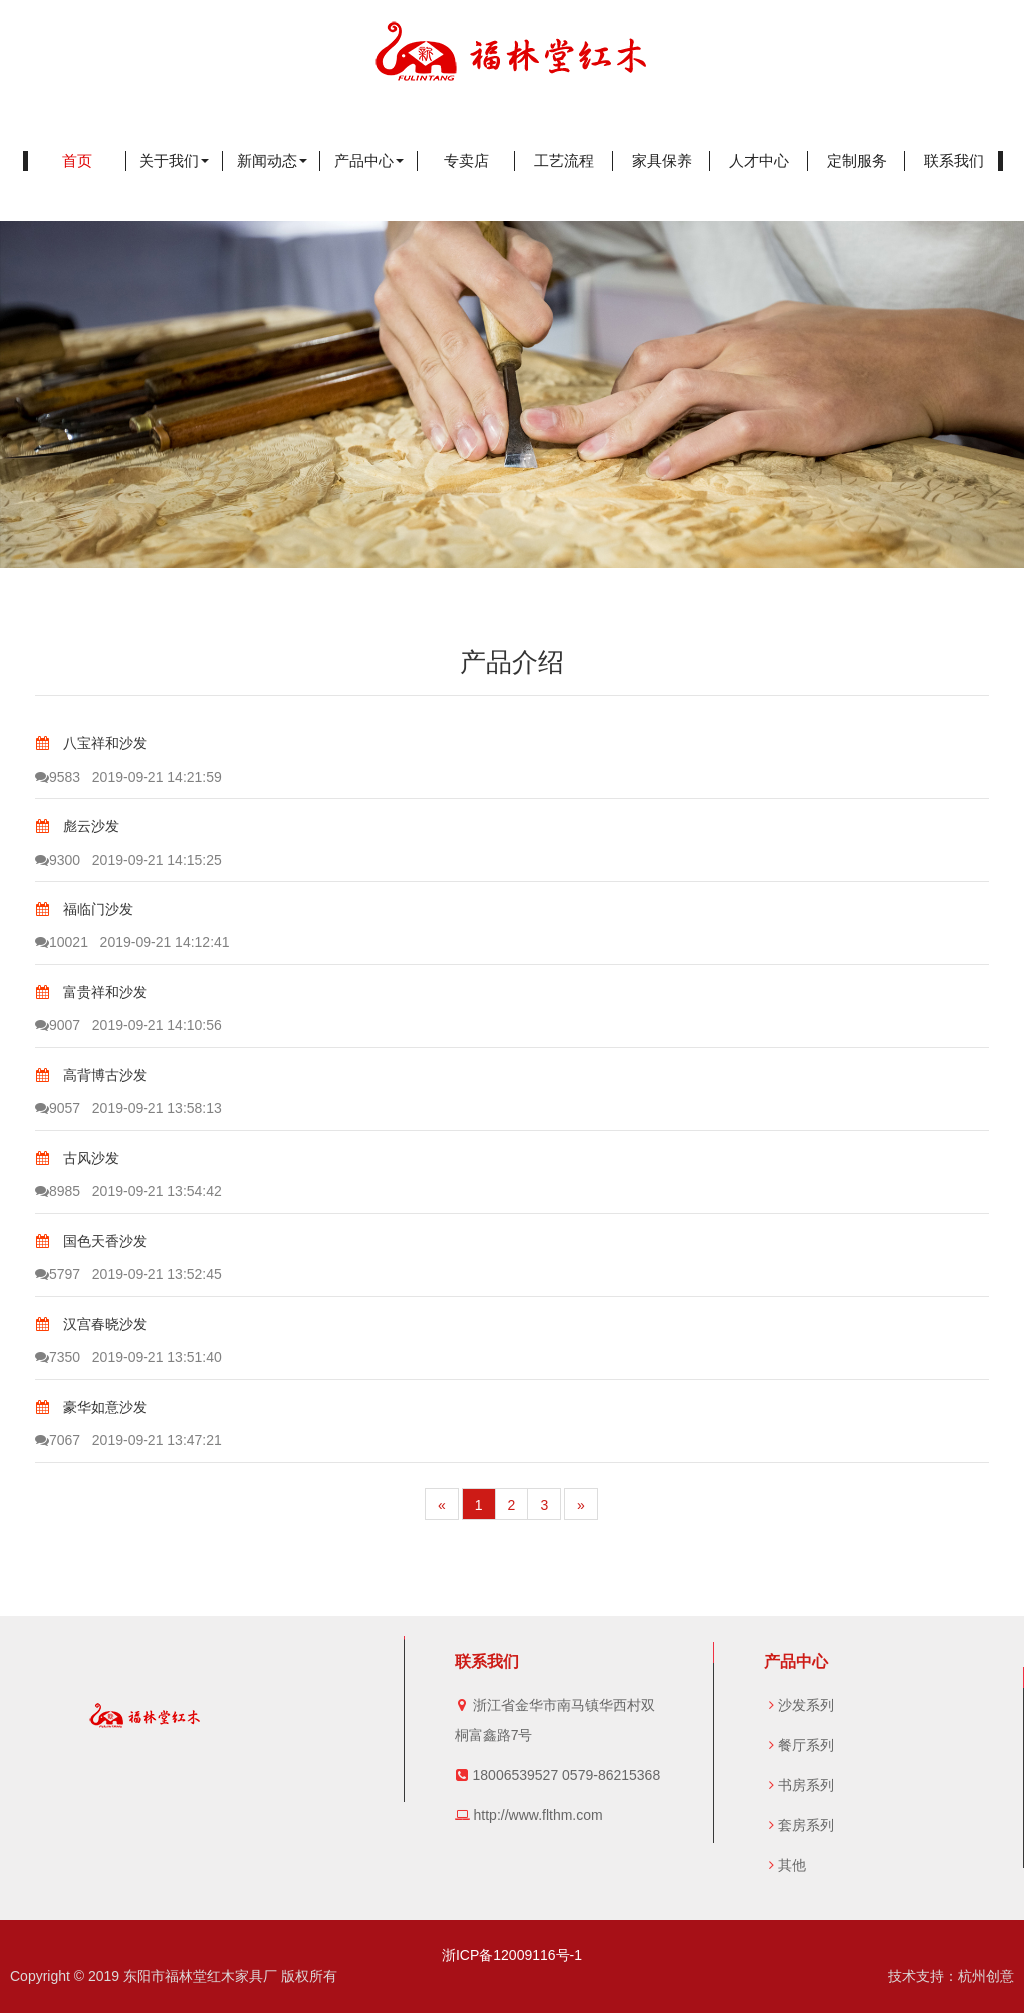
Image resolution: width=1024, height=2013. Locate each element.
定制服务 (857, 160)
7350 (57, 1357)
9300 (57, 860)
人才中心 (759, 160)
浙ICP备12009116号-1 (512, 1955)
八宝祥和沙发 (91, 743)
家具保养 (662, 160)
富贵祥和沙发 (91, 992)
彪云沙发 (77, 826)
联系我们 (954, 160)
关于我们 (174, 160)
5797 (57, 1274)
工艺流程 (564, 160)
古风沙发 (77, 1158)
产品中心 (369, 160)
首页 (77, 160)
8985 (57, 1191)
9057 (57, 1108)
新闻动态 (272, 160)
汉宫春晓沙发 (91, 1324)
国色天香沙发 (91, 1241)
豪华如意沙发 (91, 1407)
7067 (57, 1440)
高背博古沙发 (91, 1075)
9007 (57, 1025)
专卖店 (466, 160)
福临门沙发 (84, 909)
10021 (61, 942)
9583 (57, 777)
